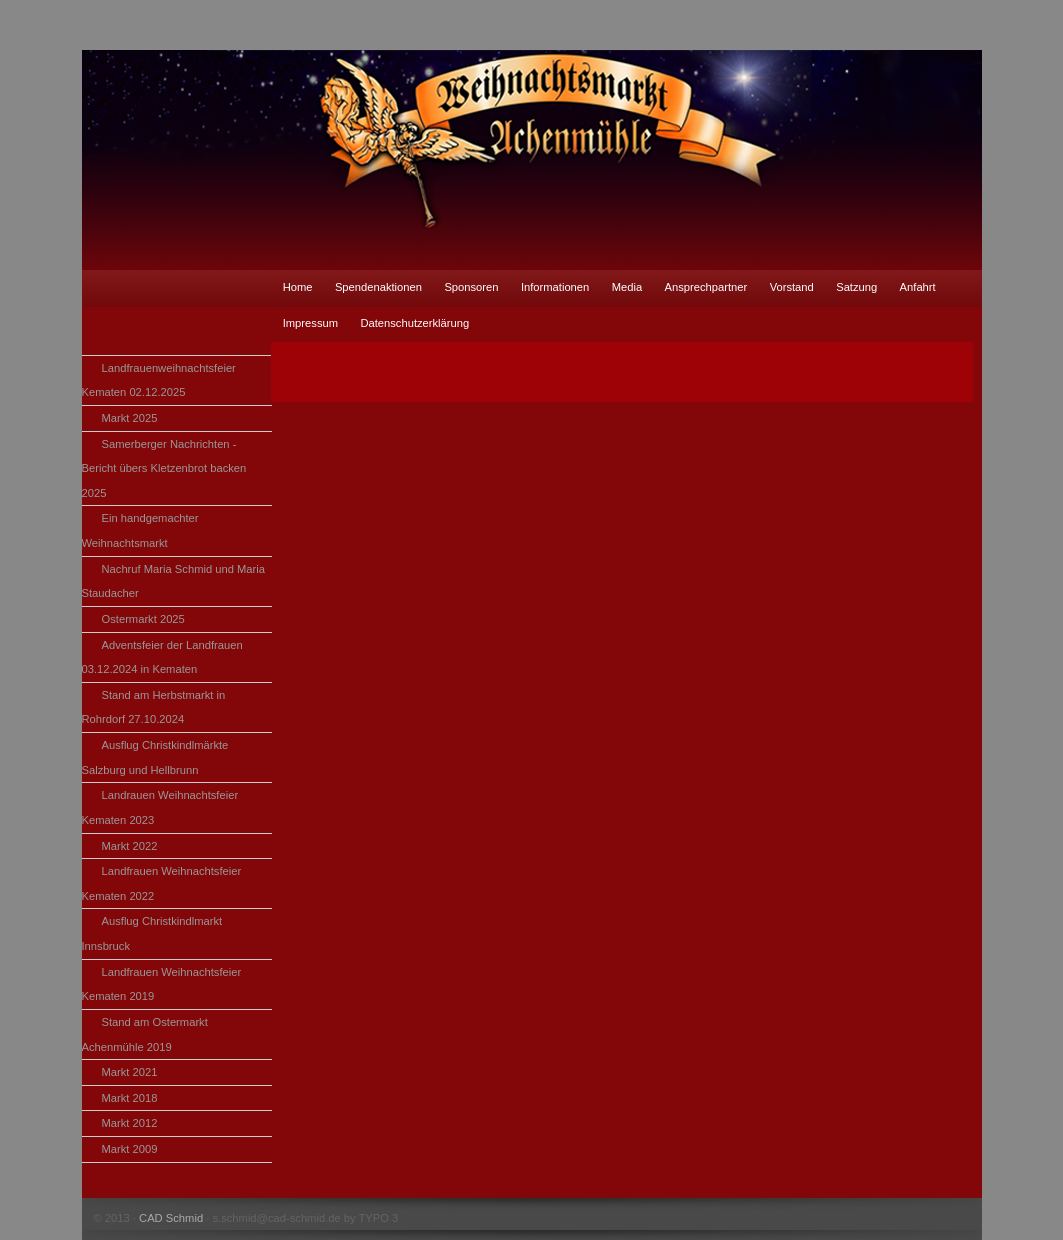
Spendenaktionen (378, 287)
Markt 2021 (130, 1072)
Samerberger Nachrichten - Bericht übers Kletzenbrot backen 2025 (164, 468)
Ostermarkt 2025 (143, 619)
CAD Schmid (171, 1218)
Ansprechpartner (706, 287)
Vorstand (792, 287)
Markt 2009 (130, 1149)
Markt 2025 (130, 418)
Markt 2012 (130, 1123)
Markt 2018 (130, 1098)
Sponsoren (471, 287)
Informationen (555, 287)
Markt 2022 (130, 846)
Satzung (856, 287)
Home (298, 287)
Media (627, 287)
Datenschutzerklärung (414, 323)
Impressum (310, 323)
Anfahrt (918, 287)
